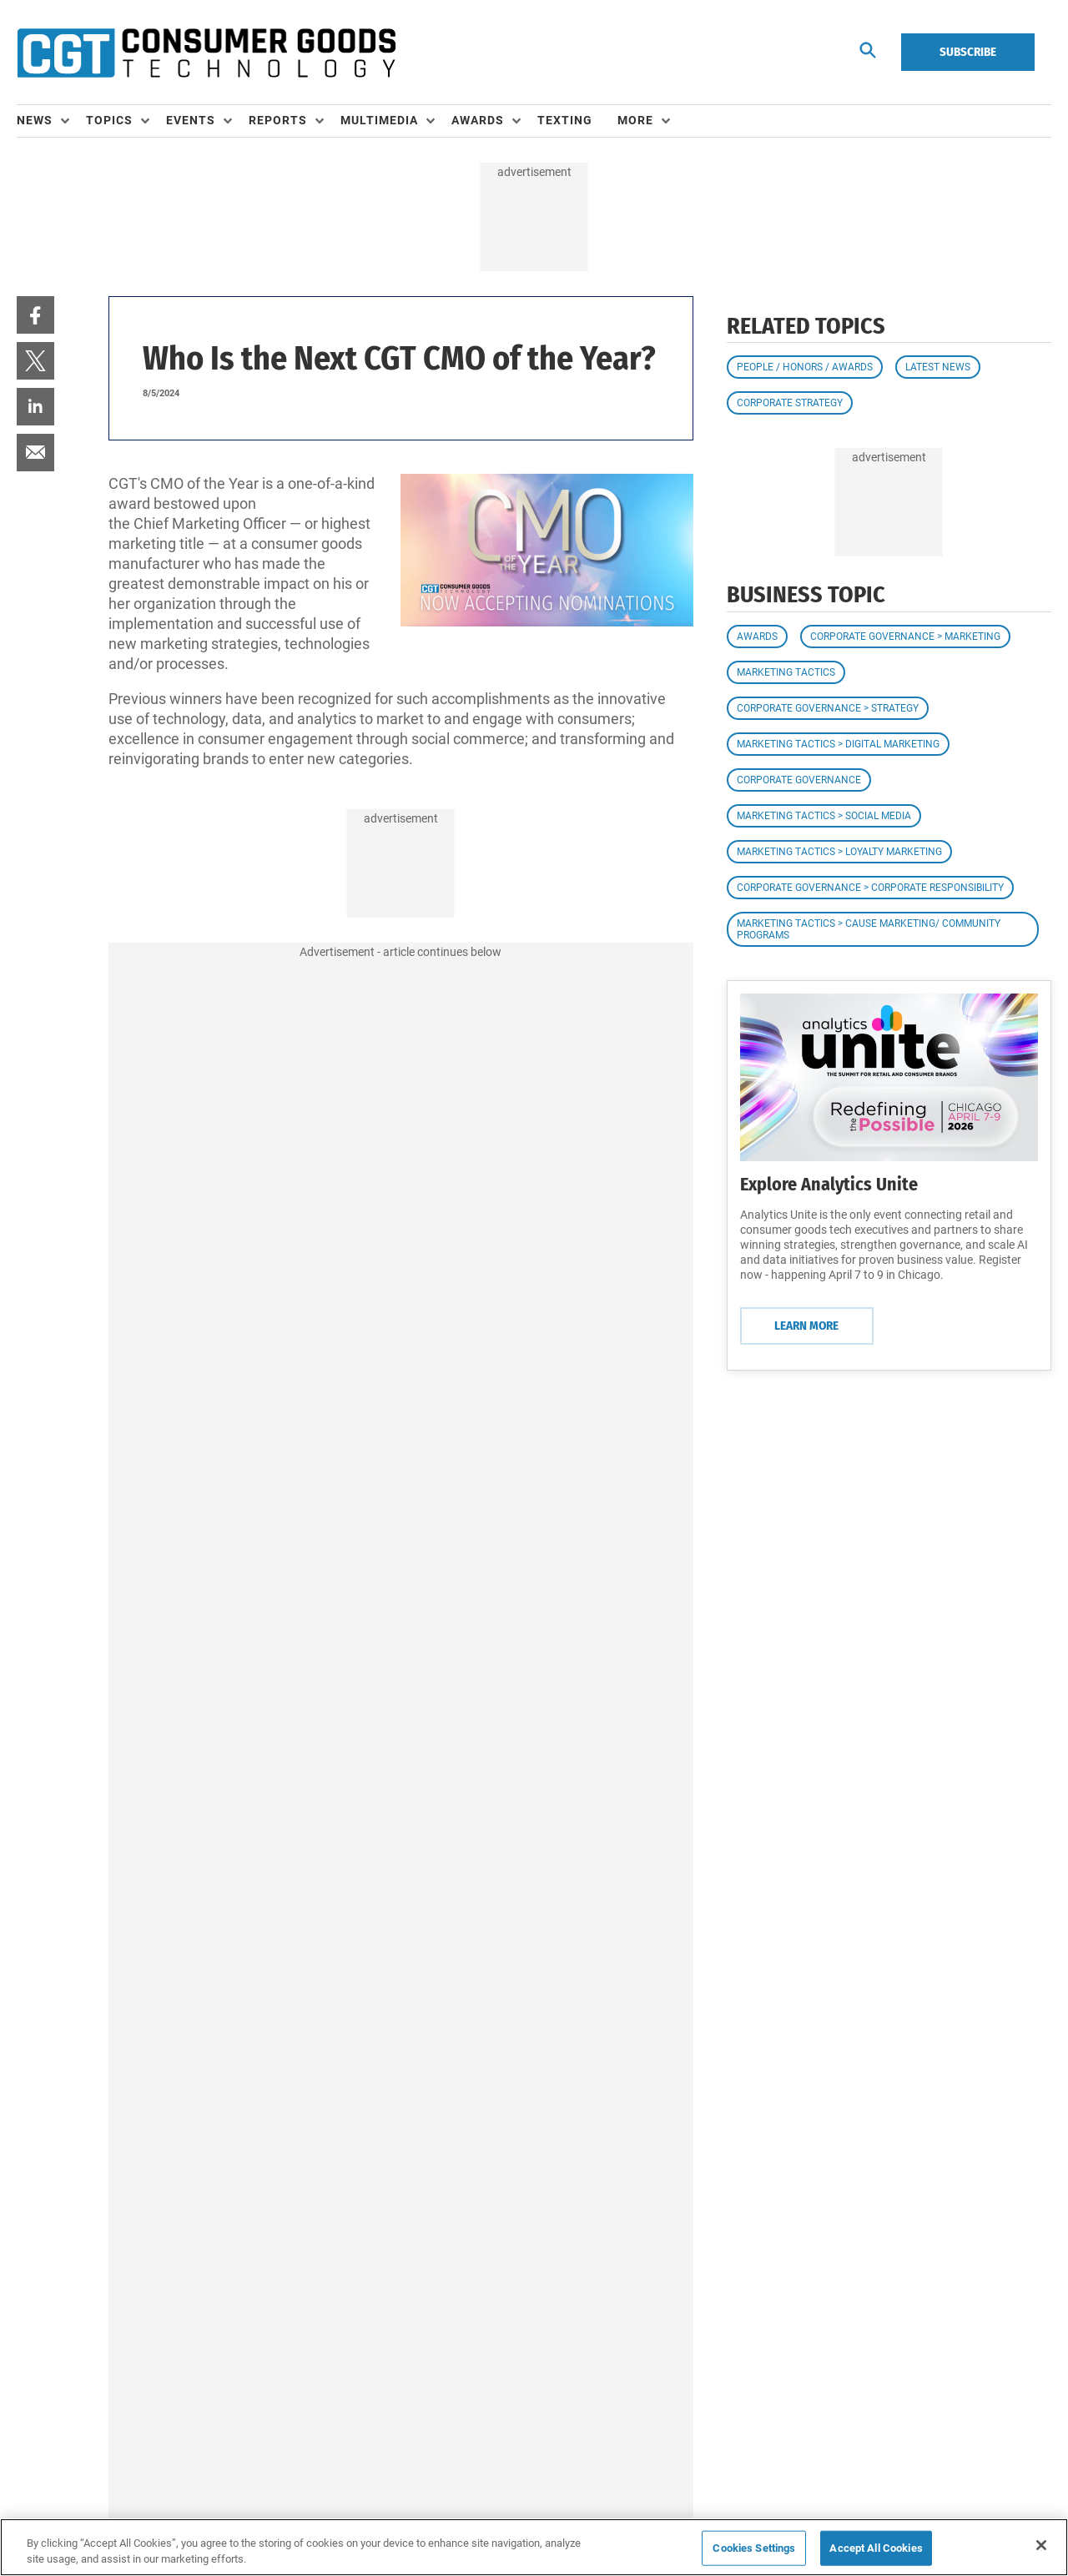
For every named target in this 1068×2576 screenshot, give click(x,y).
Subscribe (968, 51)
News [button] (35, 120)
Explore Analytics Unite (829, 1184)
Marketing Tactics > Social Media (824, 816)
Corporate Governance (799, 780)
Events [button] (190, 120)
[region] (534, 2547)
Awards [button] (477, 120)
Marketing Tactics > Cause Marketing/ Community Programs (868, 929)
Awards (757, 636)
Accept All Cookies (875, 2548)
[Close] (1041, 2545)
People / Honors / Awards (805, 367)
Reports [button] (278, 120)
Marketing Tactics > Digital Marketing (838, 744)
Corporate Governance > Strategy (828, 708)
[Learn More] (889, 1077)
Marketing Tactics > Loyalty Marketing (839, 852)
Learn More (806, 1325)
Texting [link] (564, 120)
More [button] (635, 120)
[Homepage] (206, 53)
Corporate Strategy (790, 403)
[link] (35, 315)
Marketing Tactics (786, 672)
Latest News (937, 367)
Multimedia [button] (379, 120)
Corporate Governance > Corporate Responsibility (870, 887)
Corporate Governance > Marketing (905, 636)
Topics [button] (109, 120)
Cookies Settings (754, 2548)
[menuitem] (51, 121)
